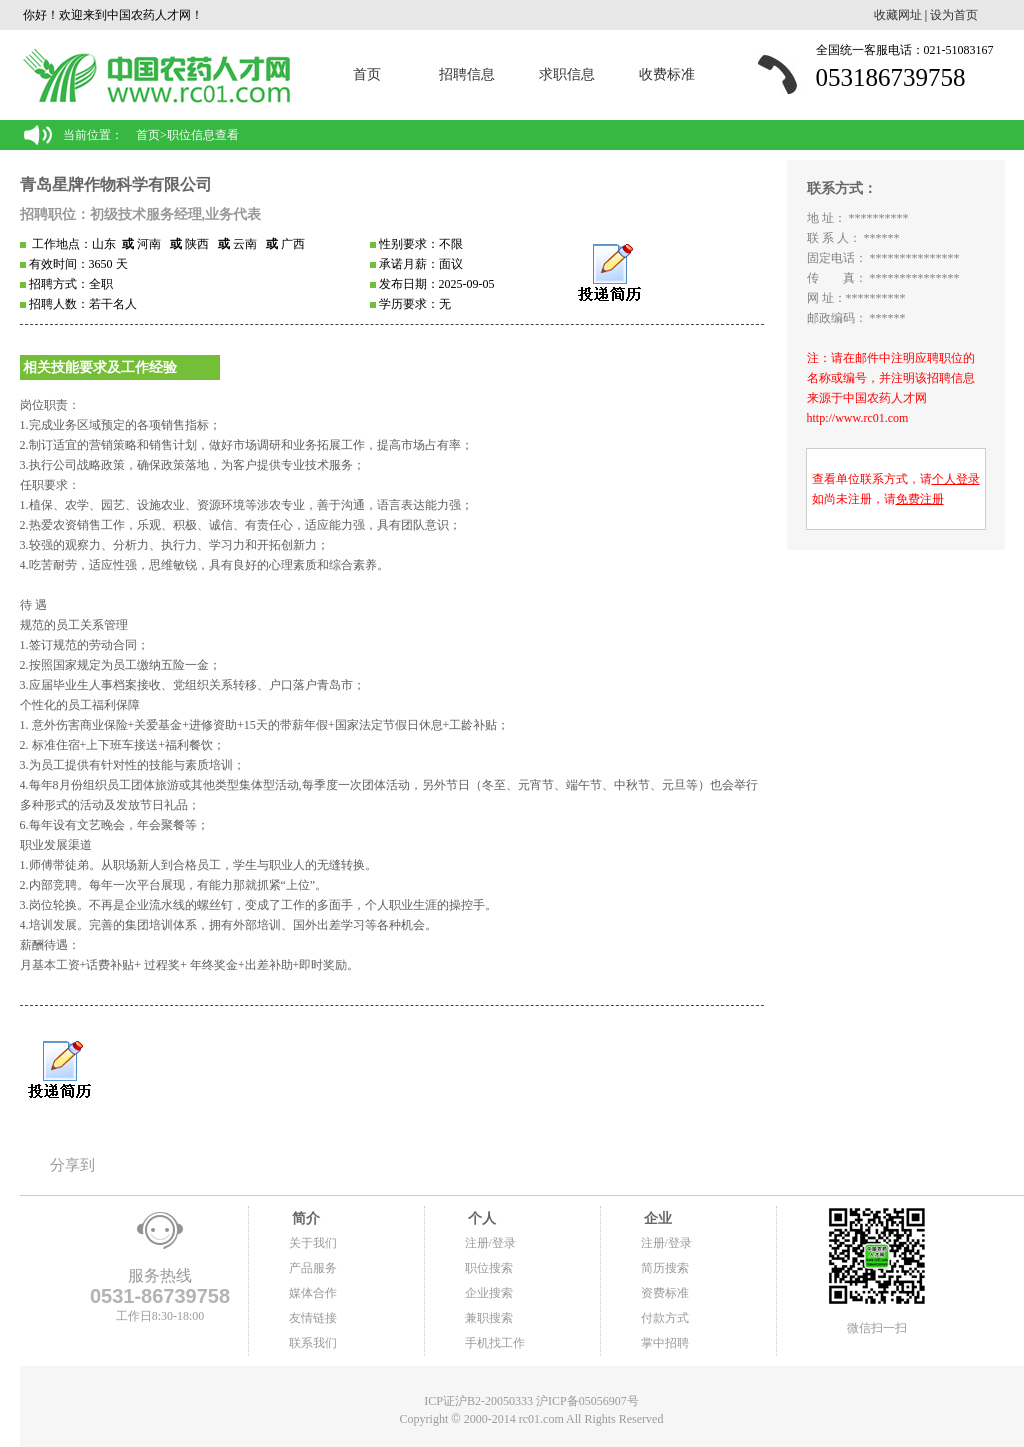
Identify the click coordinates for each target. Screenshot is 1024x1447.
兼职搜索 (489, 1318)
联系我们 (313, 1343)
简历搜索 (665, 1268)
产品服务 (313, 1268)
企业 (657, 1218)
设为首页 (954, 15)
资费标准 (665, 1293)
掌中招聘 (665, 1343)
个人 (481, 1218)
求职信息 (567, 74)
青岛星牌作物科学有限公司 (116, 184)
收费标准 (667, 74)
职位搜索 (489, 1268)
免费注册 (920, 499)
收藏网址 (898, 15)
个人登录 (956, 479)
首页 (367, 74)
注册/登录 (490, 1243)
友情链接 (313, 1318)
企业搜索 (489, 1293)
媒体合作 (313, 1293)
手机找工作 (495, 1343)
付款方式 (665, 1318)
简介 (305, 1218)
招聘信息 (467, 74)
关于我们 (313, 1243)
